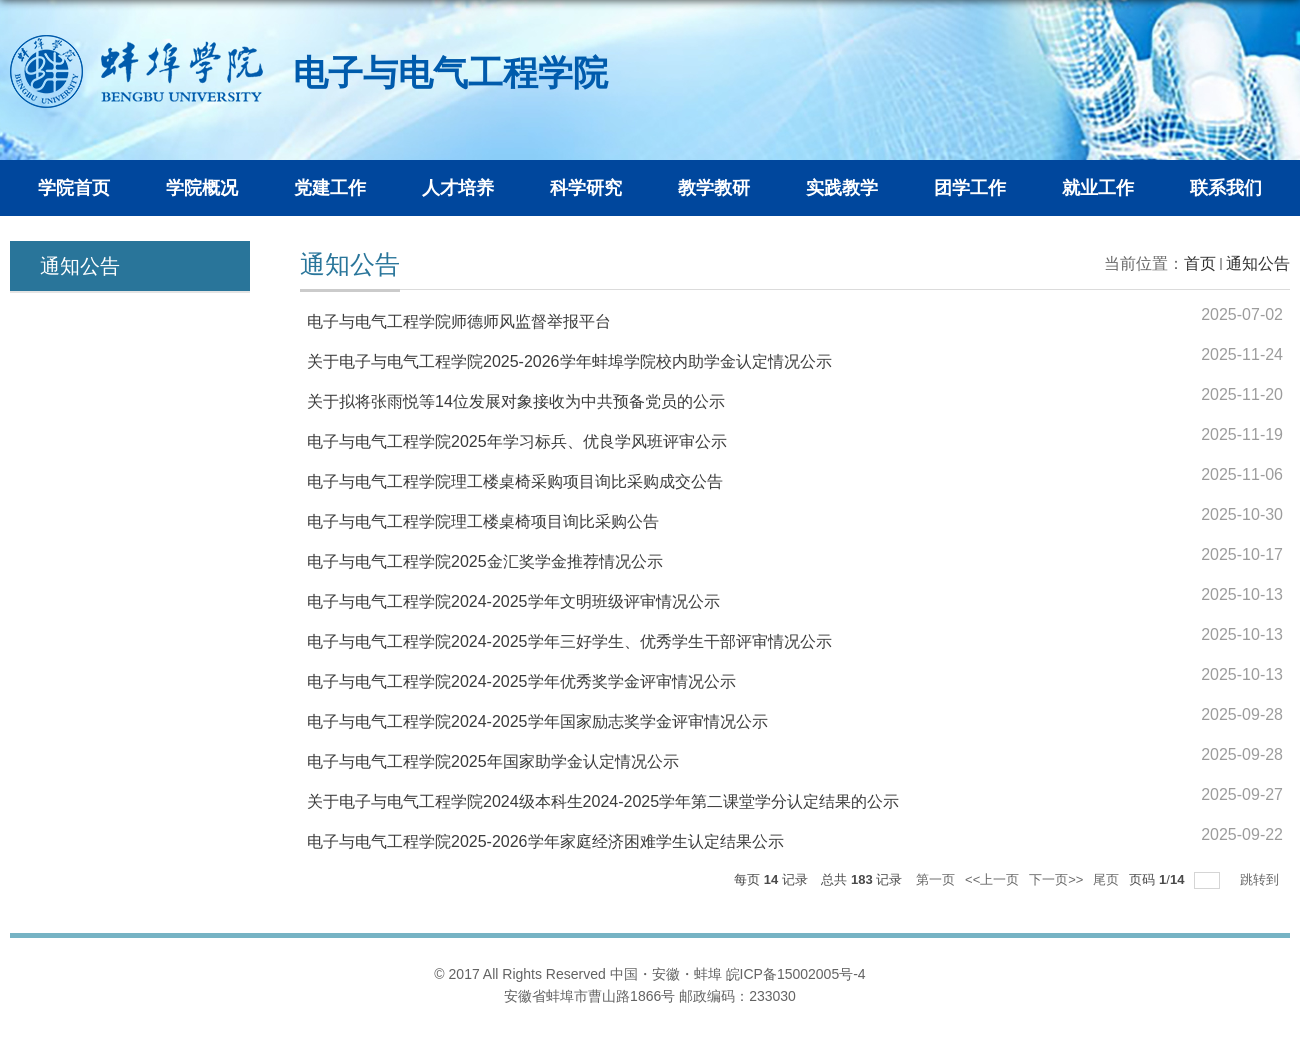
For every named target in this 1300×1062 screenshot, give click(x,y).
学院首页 (74, 188)
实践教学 (842, 188)
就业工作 (1098, 188)
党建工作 (330, 188)
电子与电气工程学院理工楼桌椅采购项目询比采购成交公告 (515, 481)
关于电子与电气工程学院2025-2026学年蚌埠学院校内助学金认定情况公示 (569, 361)
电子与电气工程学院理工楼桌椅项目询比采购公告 (483, 521)
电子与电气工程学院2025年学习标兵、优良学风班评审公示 (517, 441)
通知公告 (1258, 263)
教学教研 (714, 188)
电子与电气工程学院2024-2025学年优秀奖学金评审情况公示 (521, 681)
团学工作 (970, 188)
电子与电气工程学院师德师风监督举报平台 (459, 321)
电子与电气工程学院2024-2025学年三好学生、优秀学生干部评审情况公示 (569, 641)
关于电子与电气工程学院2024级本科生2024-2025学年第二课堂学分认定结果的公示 (603, 801)
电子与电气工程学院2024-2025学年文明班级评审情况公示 (513, 601)
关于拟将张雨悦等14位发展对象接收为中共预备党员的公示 (516, 401)
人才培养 (458, 188)
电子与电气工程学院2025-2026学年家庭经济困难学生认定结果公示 (545, 841)
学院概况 (202, 188)
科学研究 (586, 188)
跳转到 (1261, 879)
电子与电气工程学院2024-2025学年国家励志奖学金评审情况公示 (537, 721)
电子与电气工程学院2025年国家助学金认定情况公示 (493, 761)
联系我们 (1226, 188)
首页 (1200, 263)
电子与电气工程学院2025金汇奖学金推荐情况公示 (485, 561)
